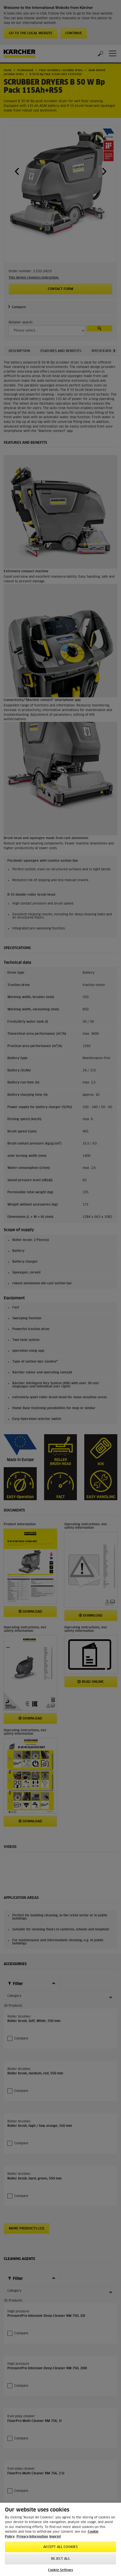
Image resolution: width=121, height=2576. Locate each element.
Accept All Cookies (60, 2547)
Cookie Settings (60, 2570)
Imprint (55, 2536)
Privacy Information (32, 2536)
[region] (60, 2539)
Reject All (60, 2558)
